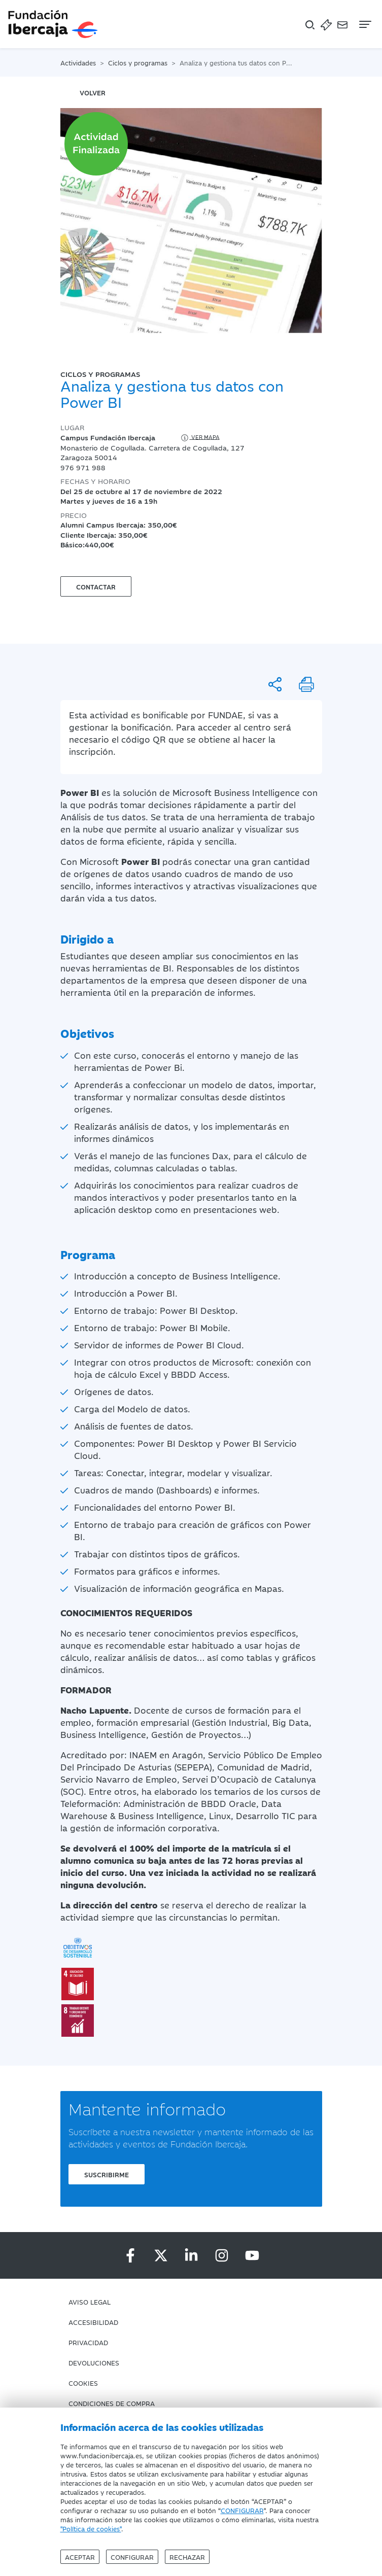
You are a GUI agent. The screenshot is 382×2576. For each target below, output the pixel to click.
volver (93, 92)
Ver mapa (200, 438)
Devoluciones (93, 2362)
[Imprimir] (306, 684)
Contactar (96, 586)
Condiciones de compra (111, 2403)
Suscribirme (106, 2174)
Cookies (83, 2382)
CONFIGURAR (242, 2510)
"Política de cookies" (90, 2528)
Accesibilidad (93, 2321)
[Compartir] (275, 684)
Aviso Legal (89, 2301)
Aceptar (80, 2556)
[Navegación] (364, 24)
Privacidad (88, 2342)
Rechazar (187, 2556)
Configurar (132, 2556)
